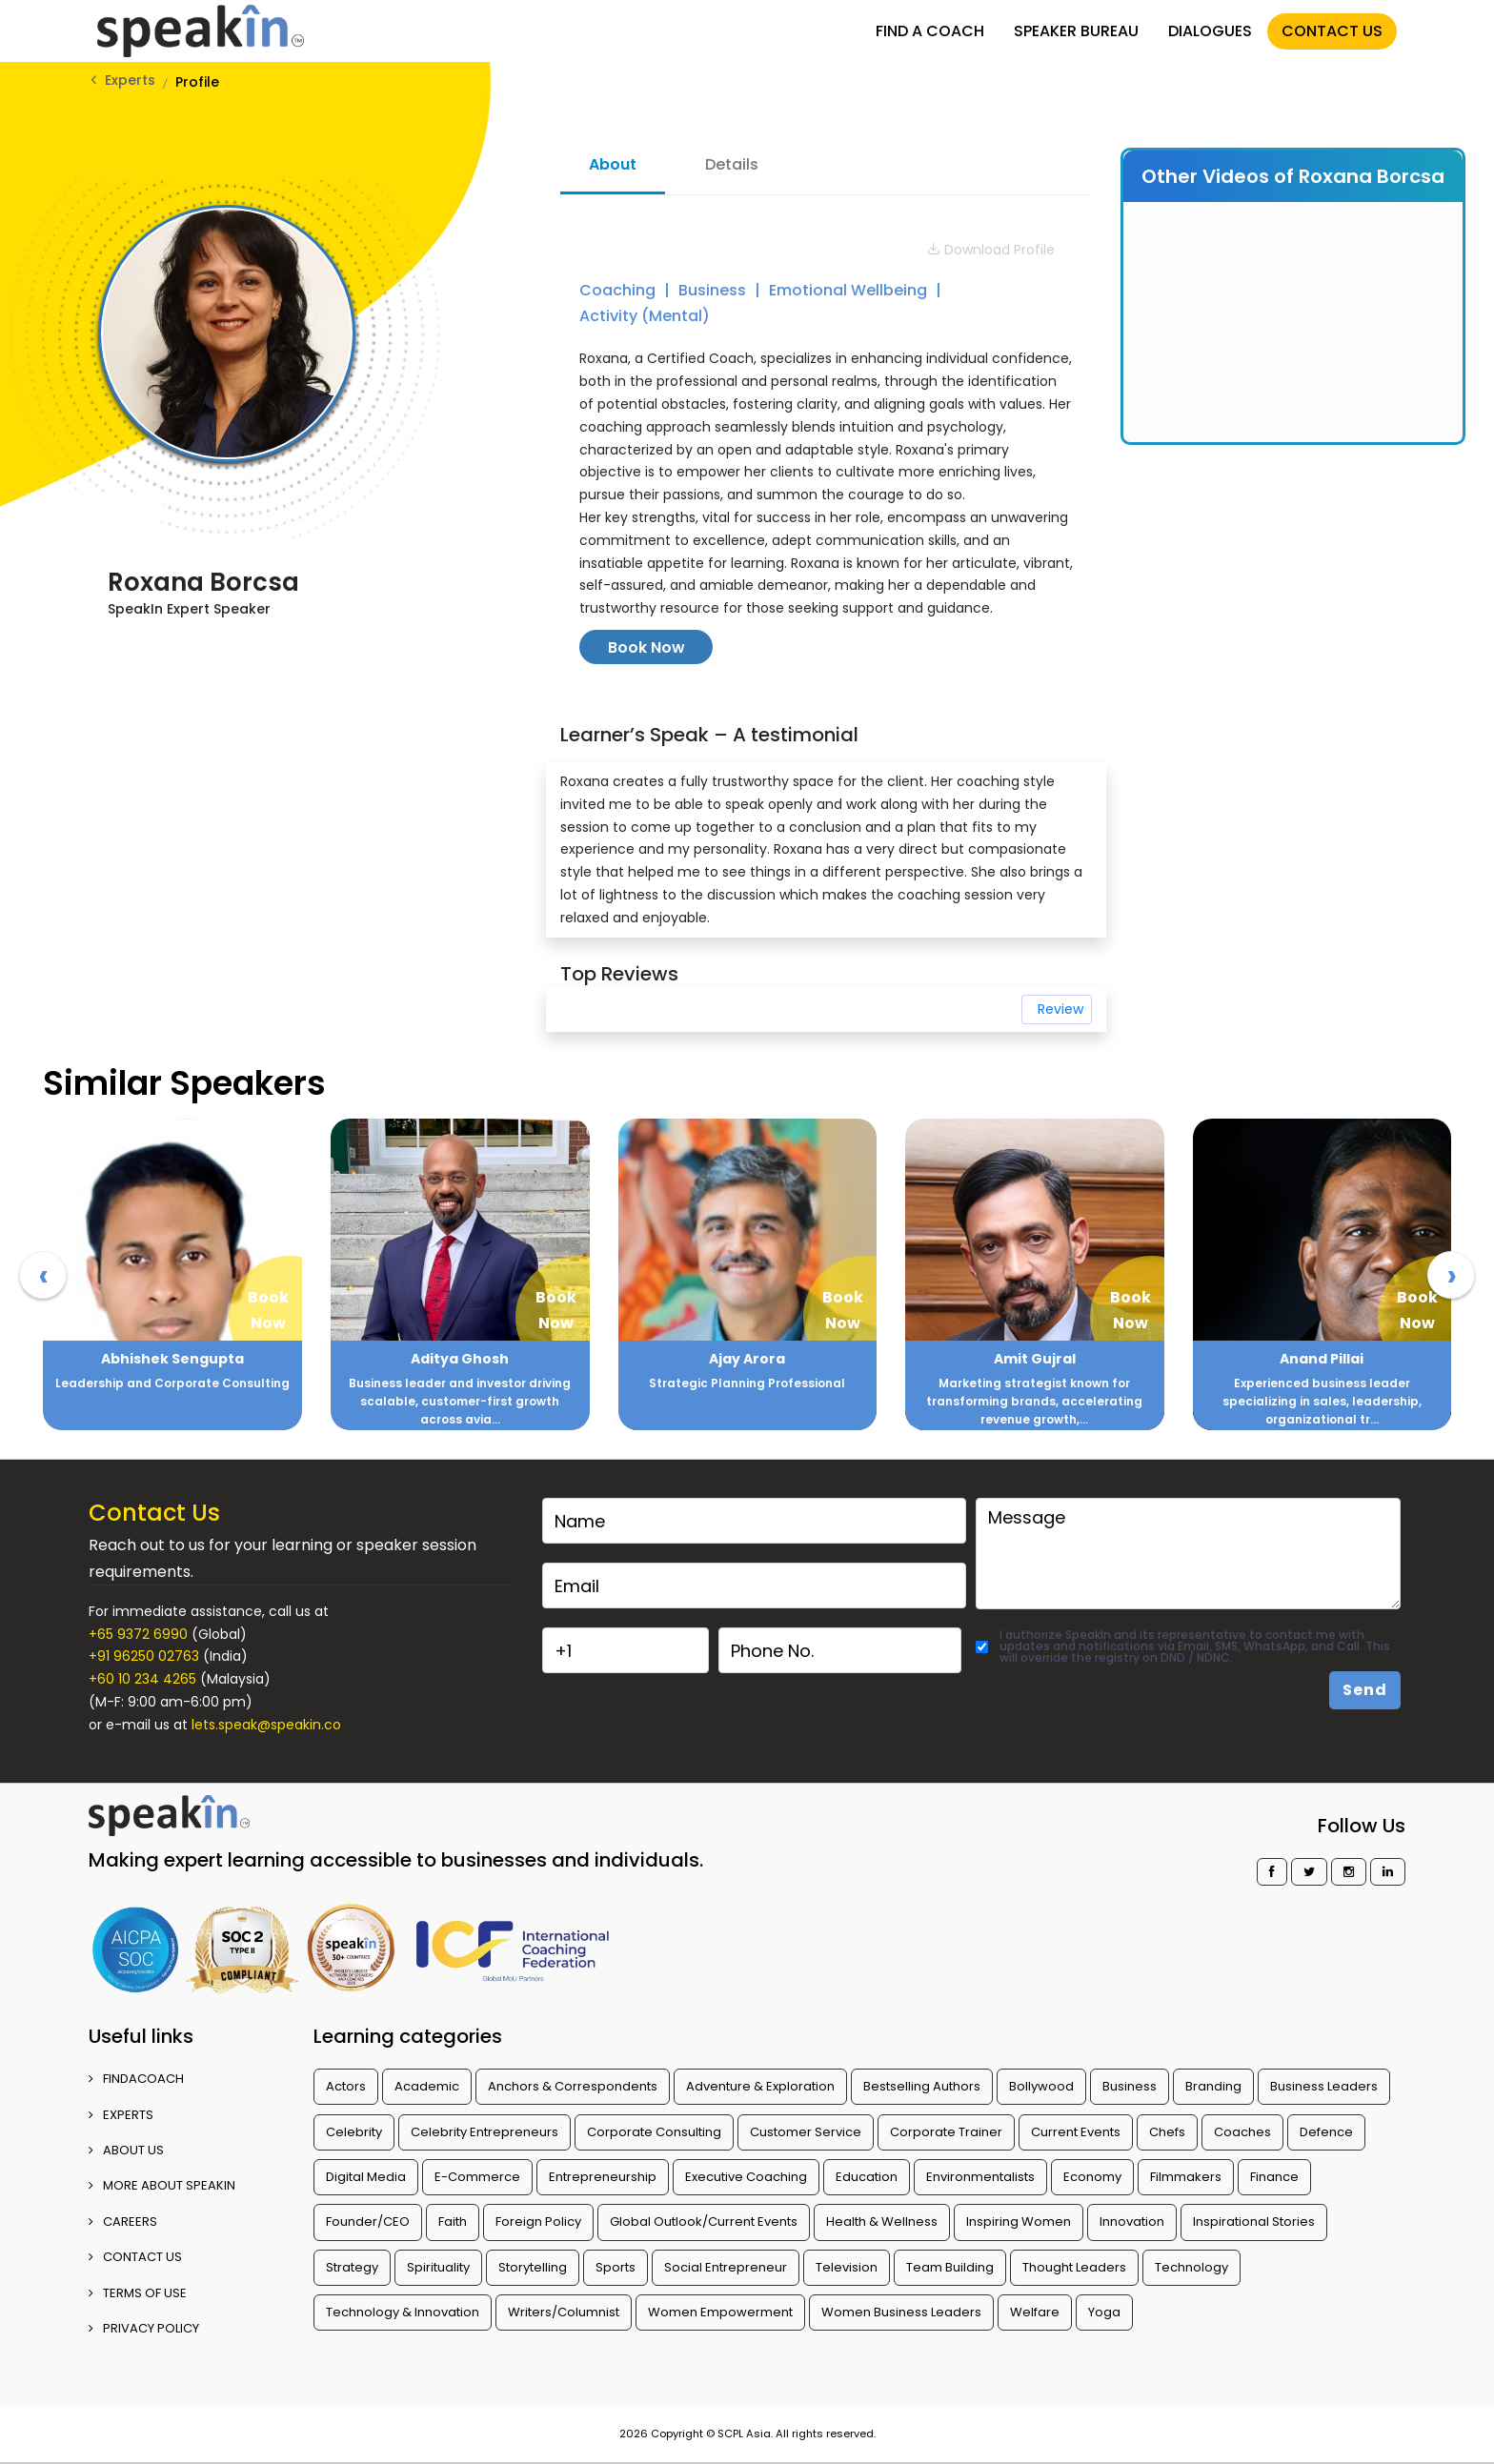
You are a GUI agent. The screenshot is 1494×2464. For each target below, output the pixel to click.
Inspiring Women (1018, 2221)
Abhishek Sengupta (172, 1358)
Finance (1274, 2177)
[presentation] (43, 1275)
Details (731, 164)
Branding (1213, 2086)
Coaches (1242, 2132)
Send (1365, 1690)
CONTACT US (1332, 31)
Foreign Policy (538, 2221)
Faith (452, 2221)
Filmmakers (1185, 2177)
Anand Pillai (1321, 1358)
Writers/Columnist (563, 2312)
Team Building (950, 2267)
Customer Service (805, 2132)
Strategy (352, 2267)
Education (867, 2177)
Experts (130, 80)
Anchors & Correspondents (572, 2086)
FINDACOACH (136, 2079)
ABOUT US (126, 2150)
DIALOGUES (1210, 31)
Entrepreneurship (602, 2177)
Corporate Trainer (946, 2132)
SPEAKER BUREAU (1076, 31)
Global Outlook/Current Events (703, 2221)
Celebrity (354, 2132)
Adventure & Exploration (760, 2086)
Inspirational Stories (1254, 2221)
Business (714, 290)
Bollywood (1041, 2086)
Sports (616, 2267)
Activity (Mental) (644, 316)
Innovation (1132, 2221)
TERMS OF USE (138, 2293)
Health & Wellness (882, 2221)
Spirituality (438, 2267)
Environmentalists (980, 2177)
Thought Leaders (1074, 2267)
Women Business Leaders (901, 2312)
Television (847, 2267)
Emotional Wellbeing (850, 290)
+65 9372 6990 (138, 1634)
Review (1060, 1009)
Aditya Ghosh (460, 1358)
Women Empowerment (720, 2312)
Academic (426, 2086)
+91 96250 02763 (144, 1656)
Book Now (646, 647)
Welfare (1035, 2312)
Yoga (1104, 2312)
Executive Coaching (746, 2177)
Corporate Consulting (654, 2132)
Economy (1092, 2177)
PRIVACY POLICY (144, 2328)
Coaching (619, 290)
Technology (1191, 2267)
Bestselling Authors (921, 2086)
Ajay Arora (747, 1358)
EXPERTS (121, 2115)
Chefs (1167, 2132)
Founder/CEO (368, 2221)
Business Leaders (1324, 2086)
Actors (346, 2086)
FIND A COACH (930, 31)
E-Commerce (477, 2177)
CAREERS (123, 2221)
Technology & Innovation (402, 2312)
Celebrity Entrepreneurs (484, 2132)
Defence (1326, 2132)
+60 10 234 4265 (142, 1678)
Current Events (1075, 2132)
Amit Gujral (1035, 1358)
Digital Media (366, 2177)
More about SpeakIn (162, 2185)
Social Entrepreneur (725, 2267)
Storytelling (532, 2267)
